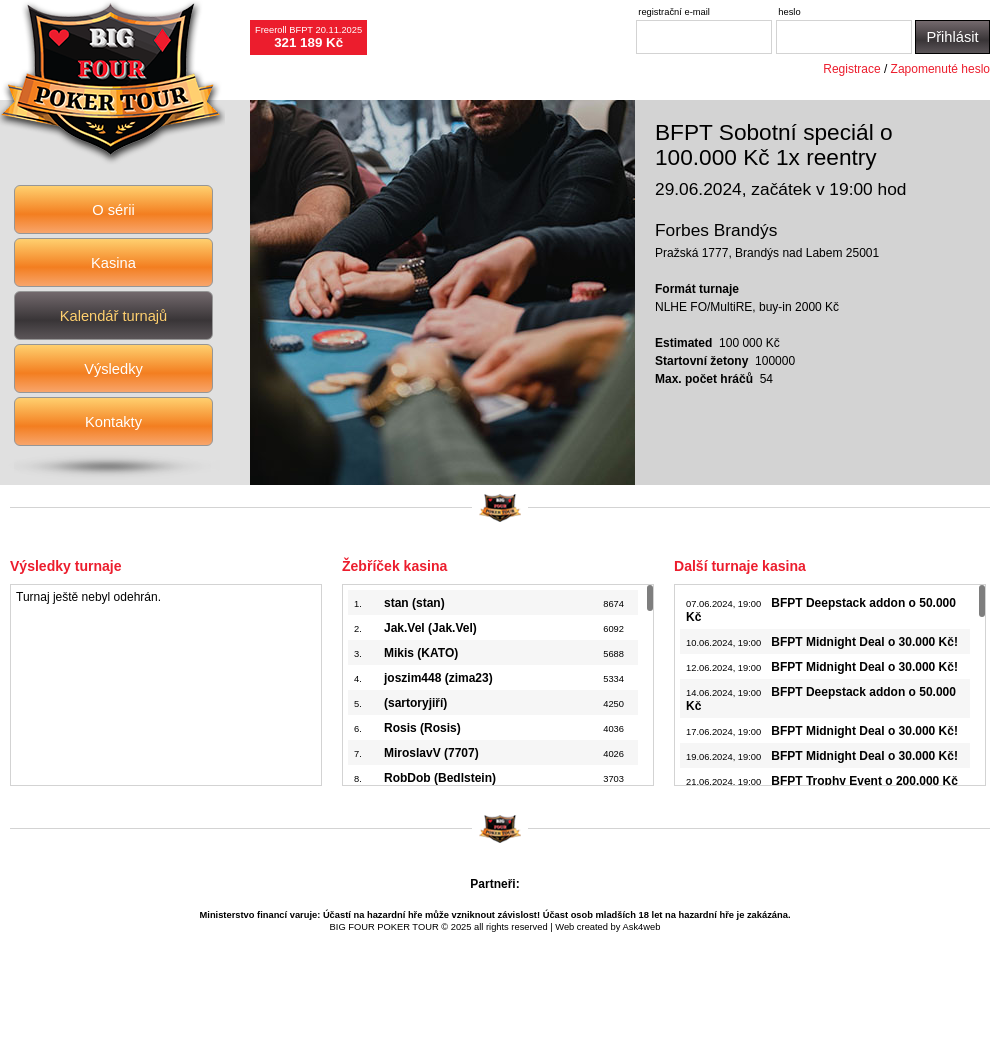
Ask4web (642, 927)
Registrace (851, 69)
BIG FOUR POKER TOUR (384, 927)
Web (564, 927)
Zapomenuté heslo (940, 69)
